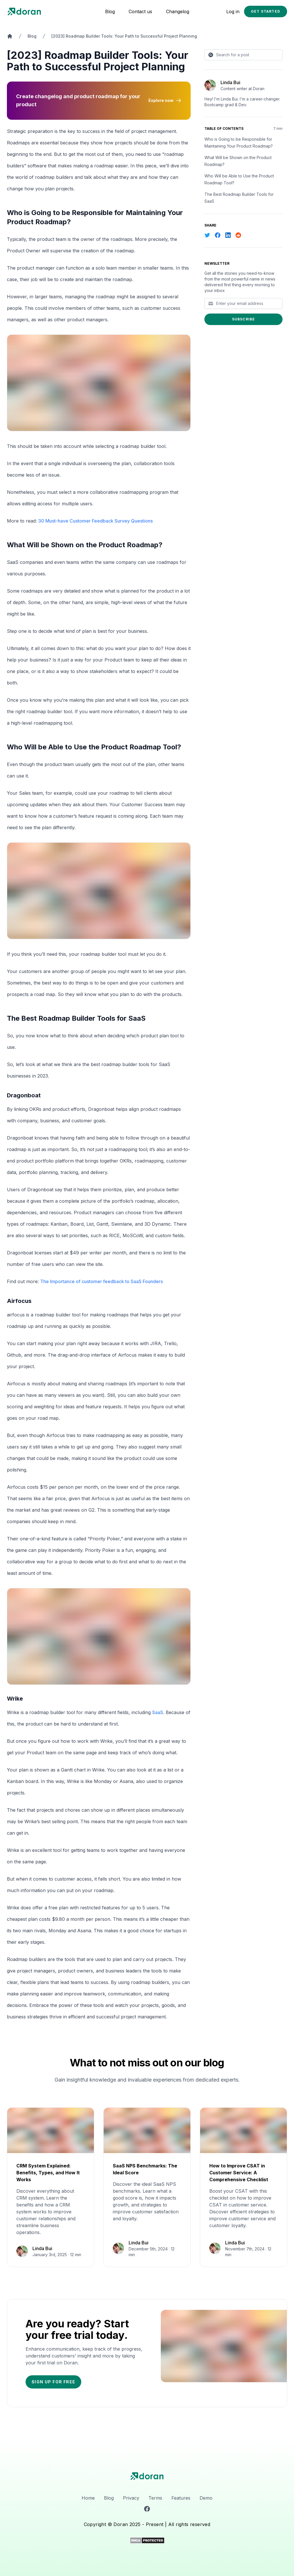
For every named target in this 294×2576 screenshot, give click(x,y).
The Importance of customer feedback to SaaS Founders (101, 1281)
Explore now (164, 100)
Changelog (177, 11)
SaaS (157, 1712)
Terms (155, 2498)
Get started (265, 11)
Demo (206, 2498)
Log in (232, 11)
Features (180, 2498)
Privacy (131, 2498)
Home (88, 2498)
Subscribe (243, 319)
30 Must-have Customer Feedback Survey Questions (95, 521)
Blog (110, 11)
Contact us (140, 11)
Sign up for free (53, 2381)
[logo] (147, 2476)
